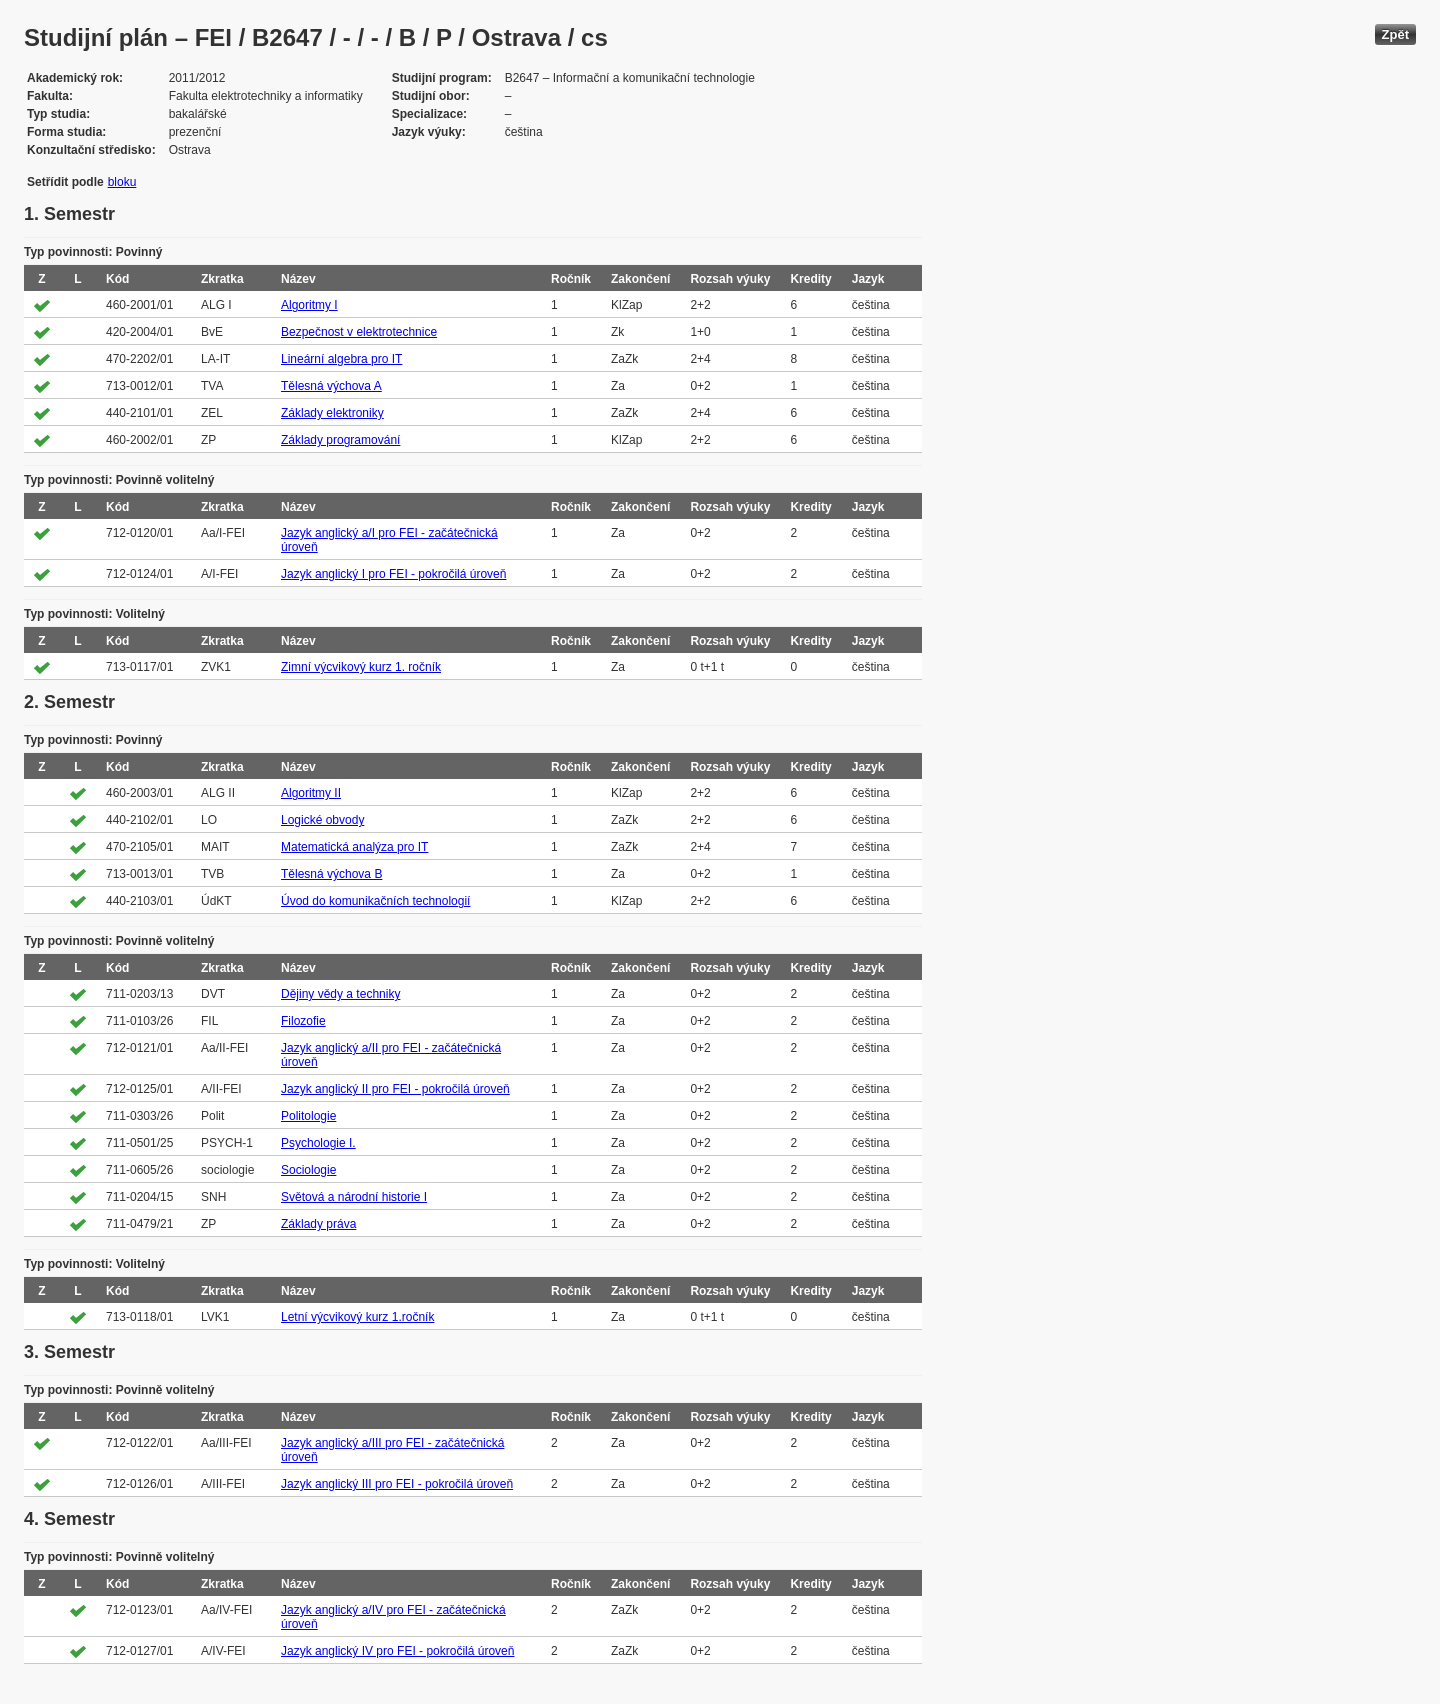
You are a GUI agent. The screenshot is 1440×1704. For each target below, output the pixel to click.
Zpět (1395, 34)
